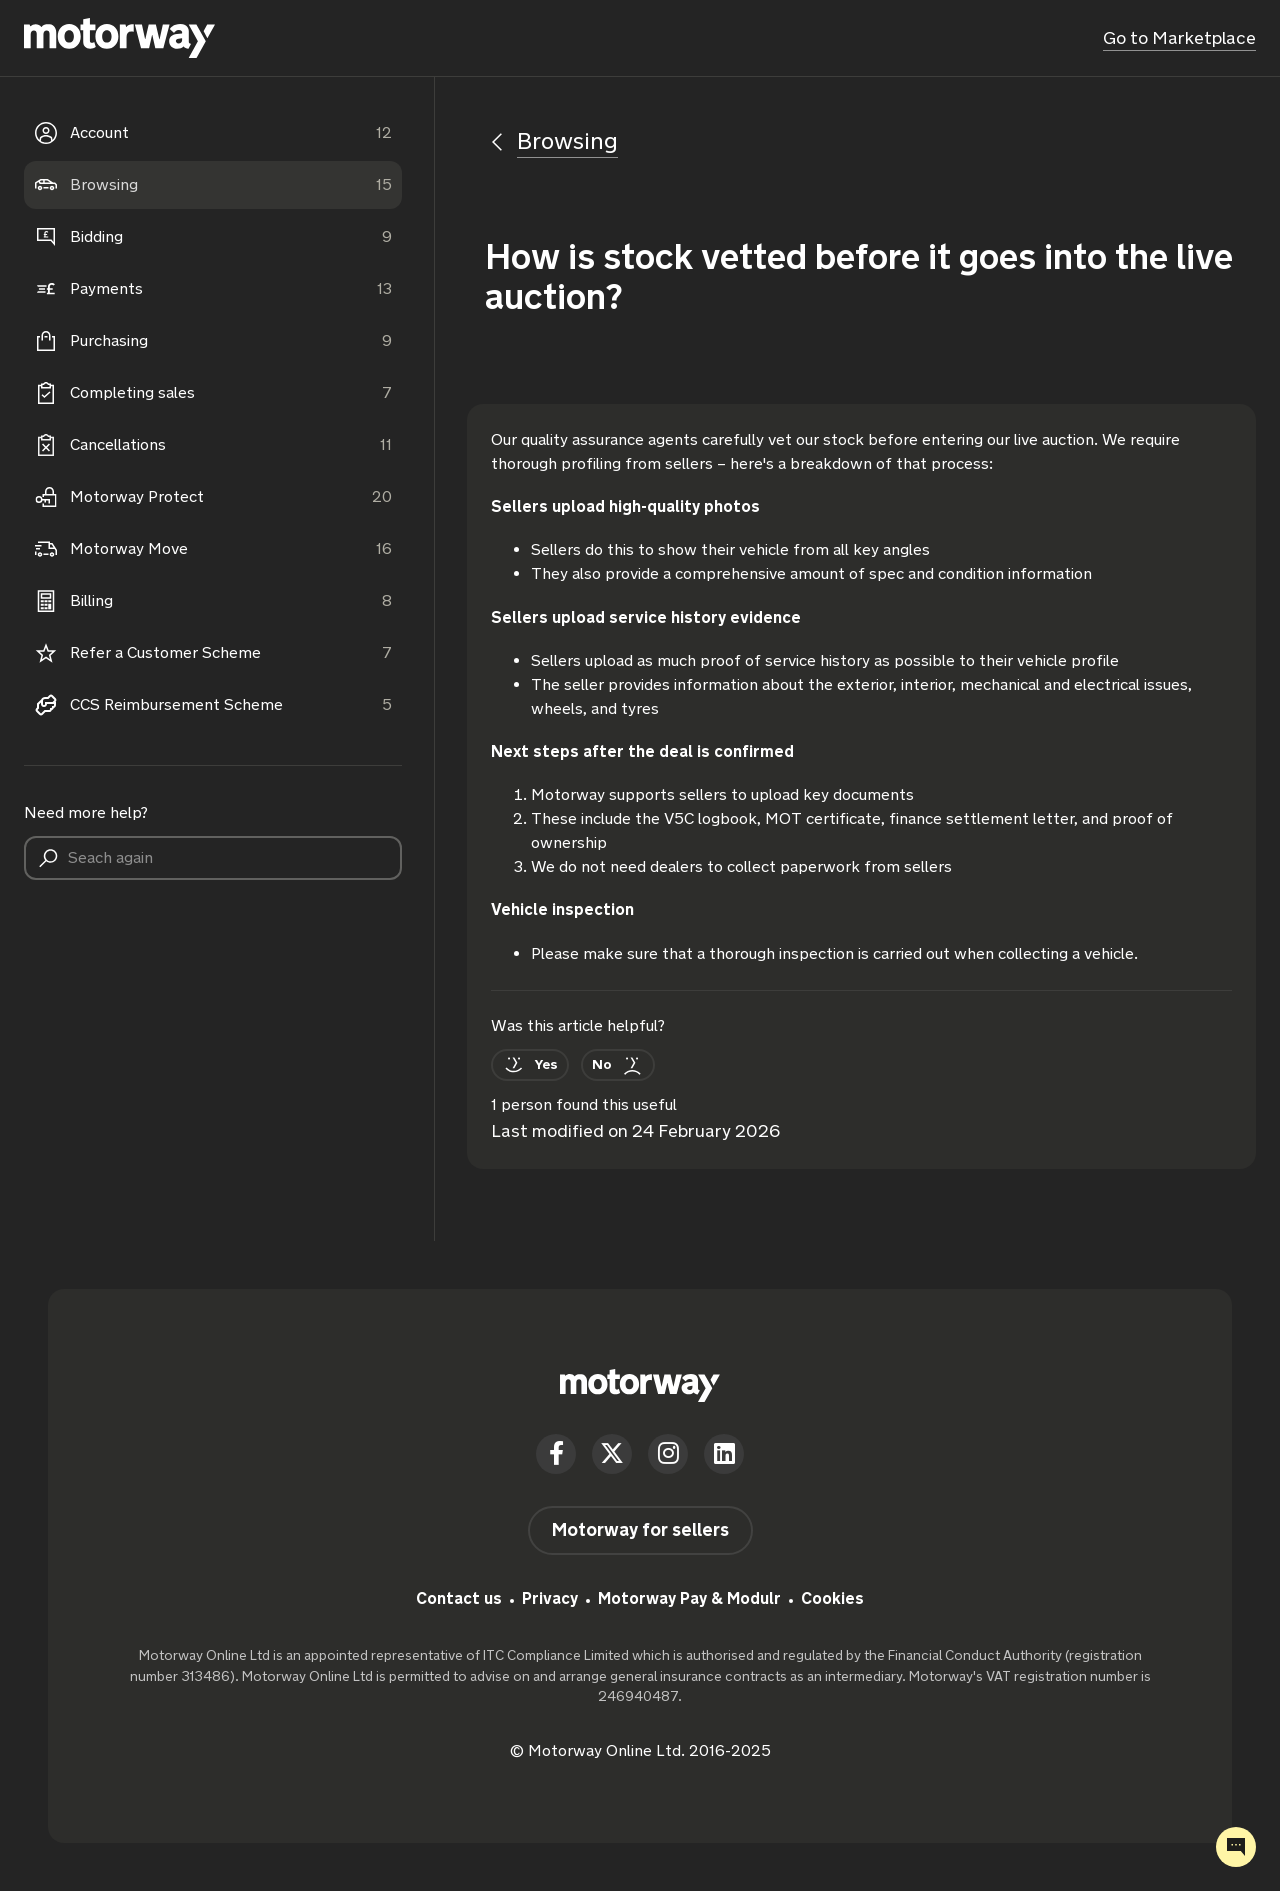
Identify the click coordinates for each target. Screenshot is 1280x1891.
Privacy (550, 1598)
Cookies (832, 1598)
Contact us (459, 1598)
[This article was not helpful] (618, 1065)
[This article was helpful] (530, 1065)
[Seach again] (213, 858)
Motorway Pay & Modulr (689, 1598)
